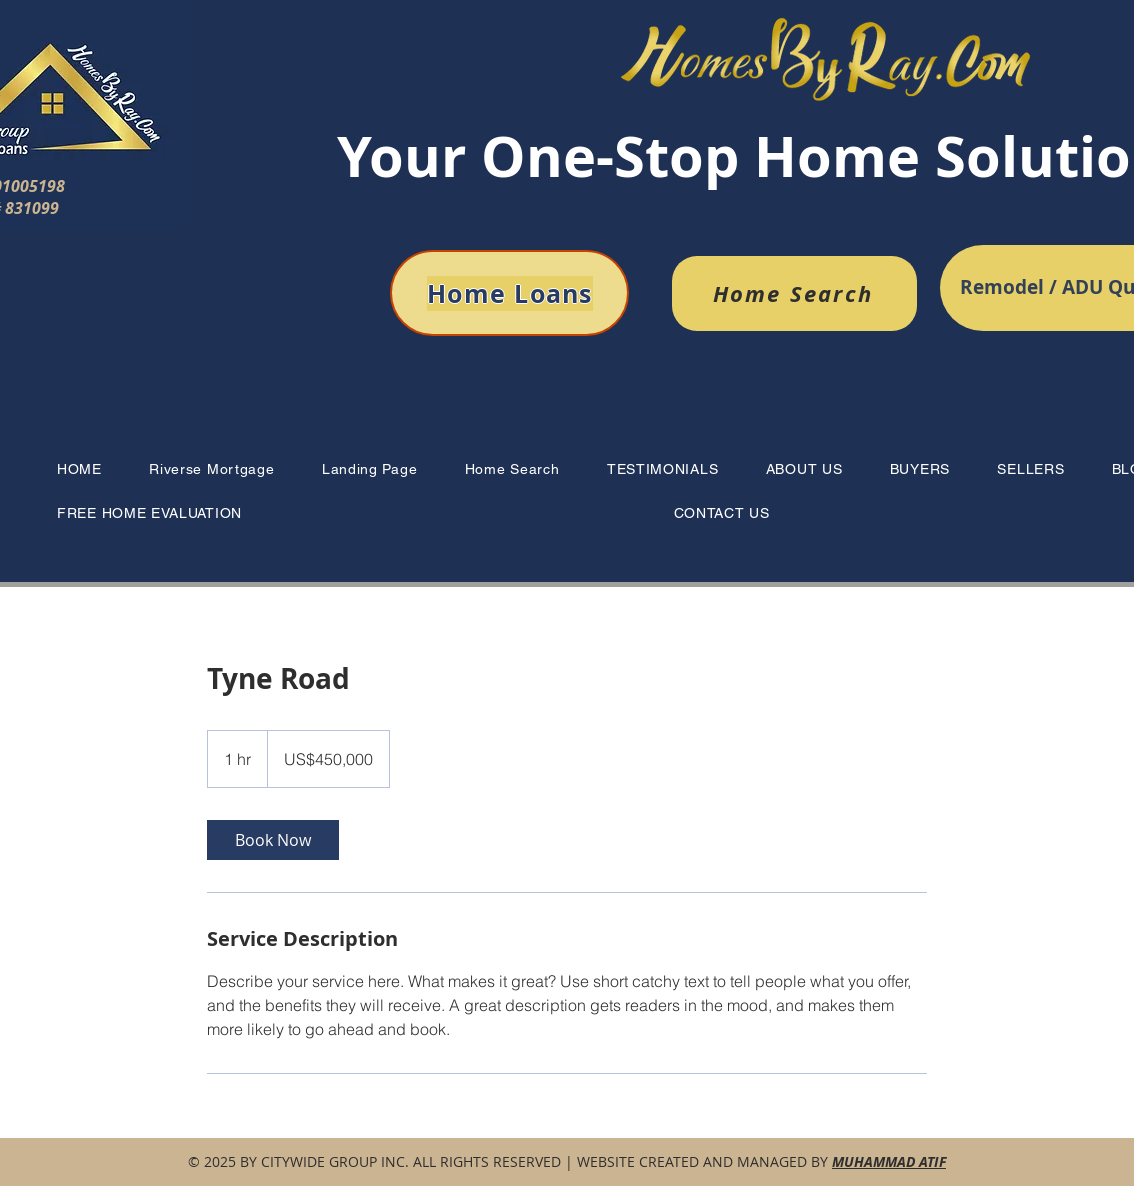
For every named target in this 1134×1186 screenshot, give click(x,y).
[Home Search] (794, 293)
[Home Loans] (509, 293)
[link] (273, 840)
